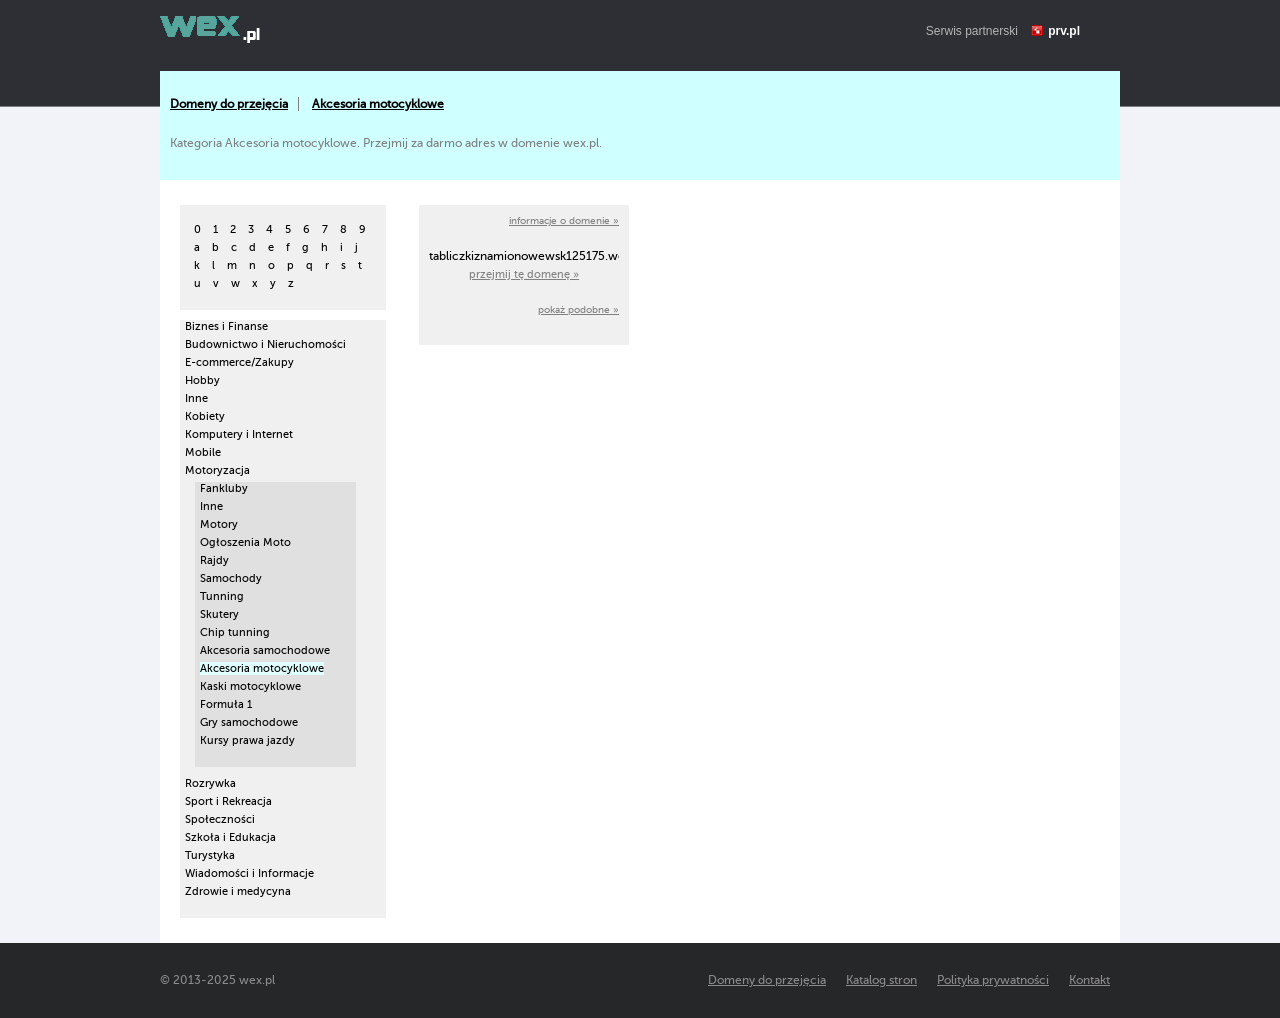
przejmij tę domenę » (524, 274)
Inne (196, 398)
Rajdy (214, 560)
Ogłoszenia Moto (245, 542)
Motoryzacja (217, 470)
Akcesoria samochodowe (265, 650)
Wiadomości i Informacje (249, 873)
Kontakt (1089, 980)
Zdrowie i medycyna (238, 891)
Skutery (219, 614)
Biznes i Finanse (226, 326)
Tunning (222, 596)
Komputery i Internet (239, 434)
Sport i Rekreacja (228, 801)
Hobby (202, 380)
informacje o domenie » (564, 220)
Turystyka (210, 855)
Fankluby (224, 488)
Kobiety (205, 416)
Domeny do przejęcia (229, 104)
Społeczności (220, 819)
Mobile (203, 452)
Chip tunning (235, 632)
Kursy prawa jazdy (247, 740)
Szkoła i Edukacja (230, 837)
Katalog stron (881, 980)
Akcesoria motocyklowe (378, 104)
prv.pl (1064, 31)
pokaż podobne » (578, 309)
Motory (219, 524)
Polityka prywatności (993, 980)
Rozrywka (210, 783)
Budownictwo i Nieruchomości (265, 344)
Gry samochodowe (249, 722)
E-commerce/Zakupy (239, 362)
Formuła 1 (226, 704)
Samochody (231, 578)
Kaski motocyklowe (250, 686)
